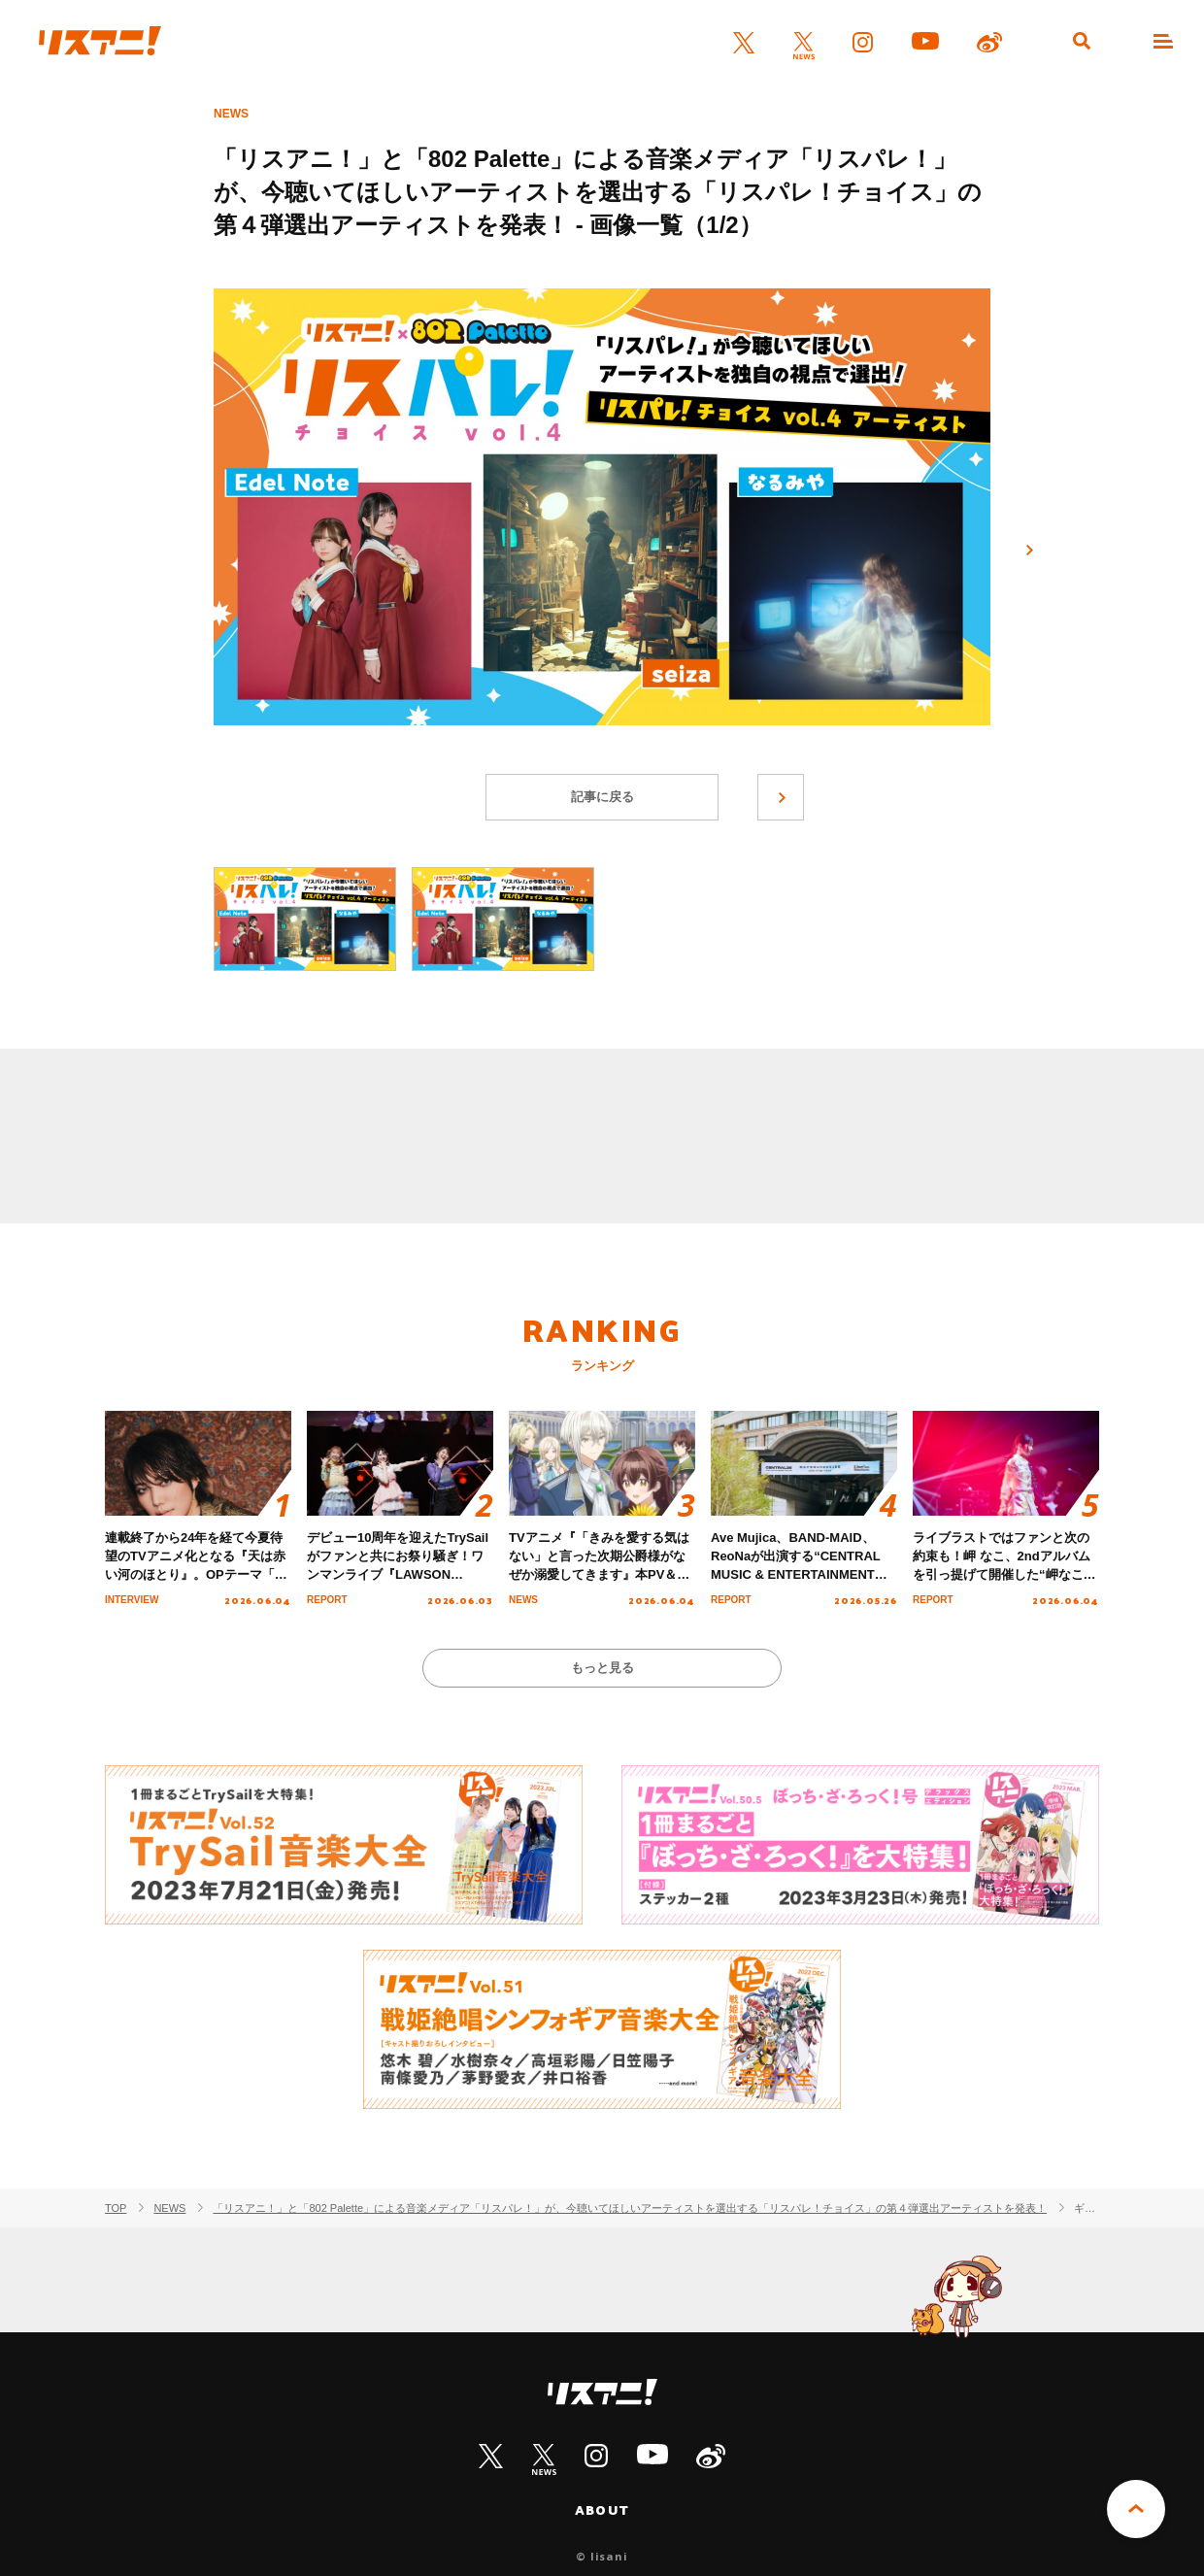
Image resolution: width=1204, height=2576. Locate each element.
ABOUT (602, 2510)
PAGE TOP (1136, 2509)
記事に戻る (602, 796)
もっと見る (602, 1667)
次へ (1029, 550)
